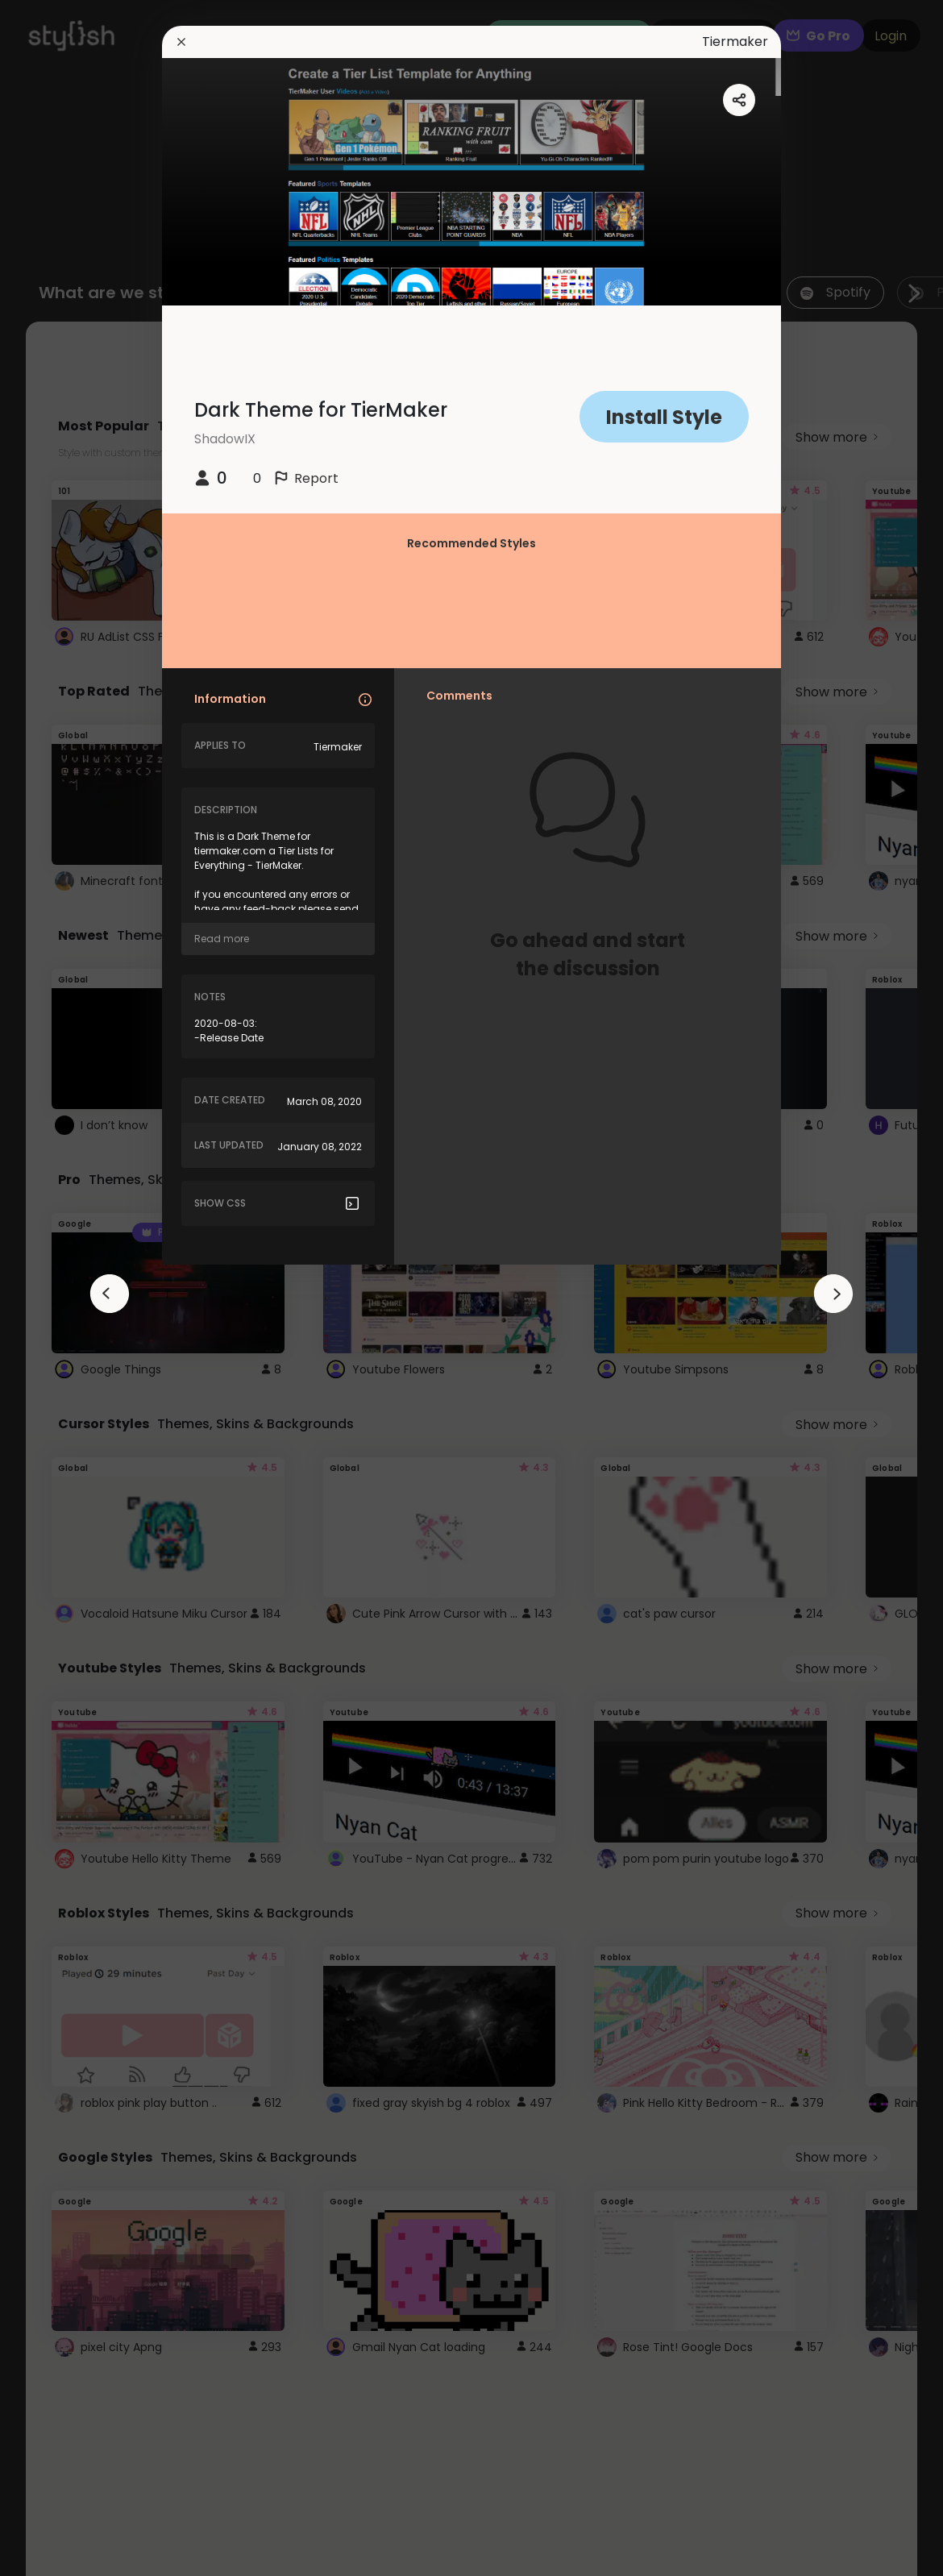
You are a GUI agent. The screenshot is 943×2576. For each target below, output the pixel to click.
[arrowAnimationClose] (109, 1293)
